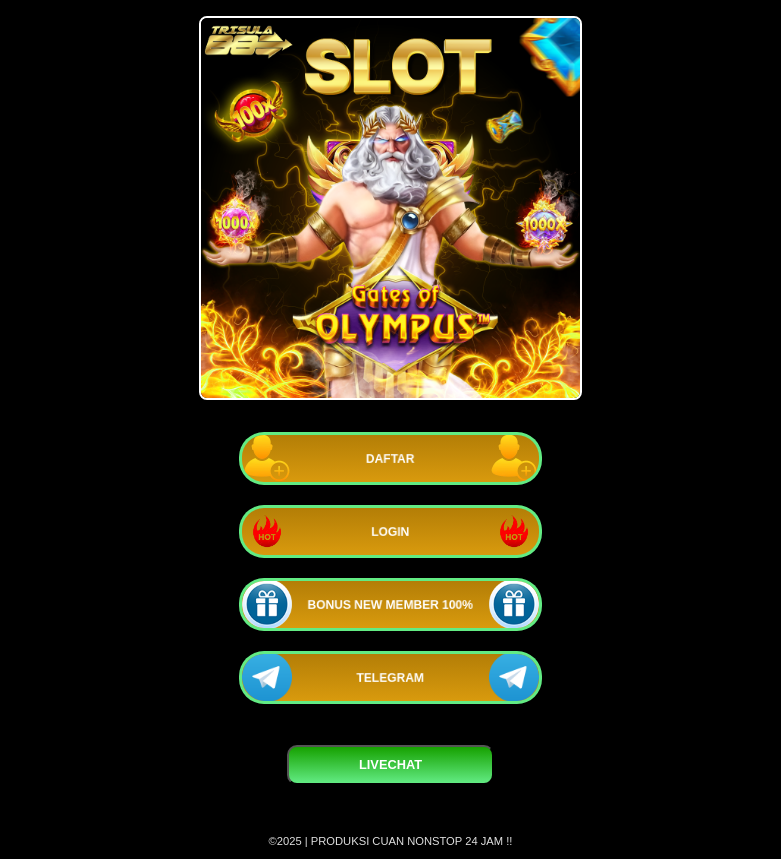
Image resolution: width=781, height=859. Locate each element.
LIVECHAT (390, 764)
